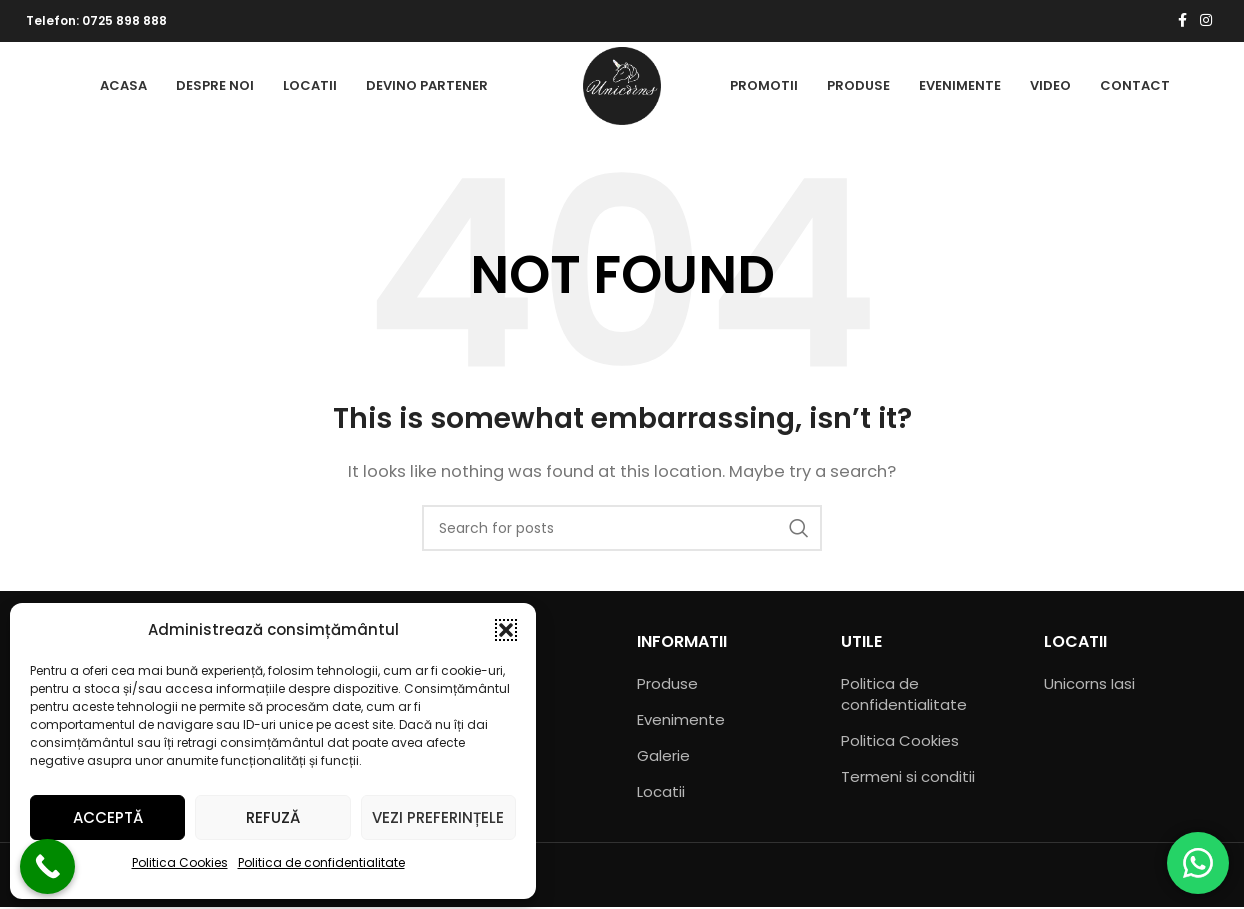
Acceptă (108, 817)
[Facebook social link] (1182, 21)
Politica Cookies (180, 862)
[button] (506, 630)
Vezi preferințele (438, 817)
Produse (667, 685)
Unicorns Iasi (1089, 685)
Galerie (663, 757)
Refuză (273, 817)
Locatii (661, 793)
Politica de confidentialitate (321, 862)
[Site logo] (622, 85)
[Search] (622, 530)
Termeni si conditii (908, 778)
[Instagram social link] (1206, 21)
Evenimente (681, 721)
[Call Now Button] (47, 866)
